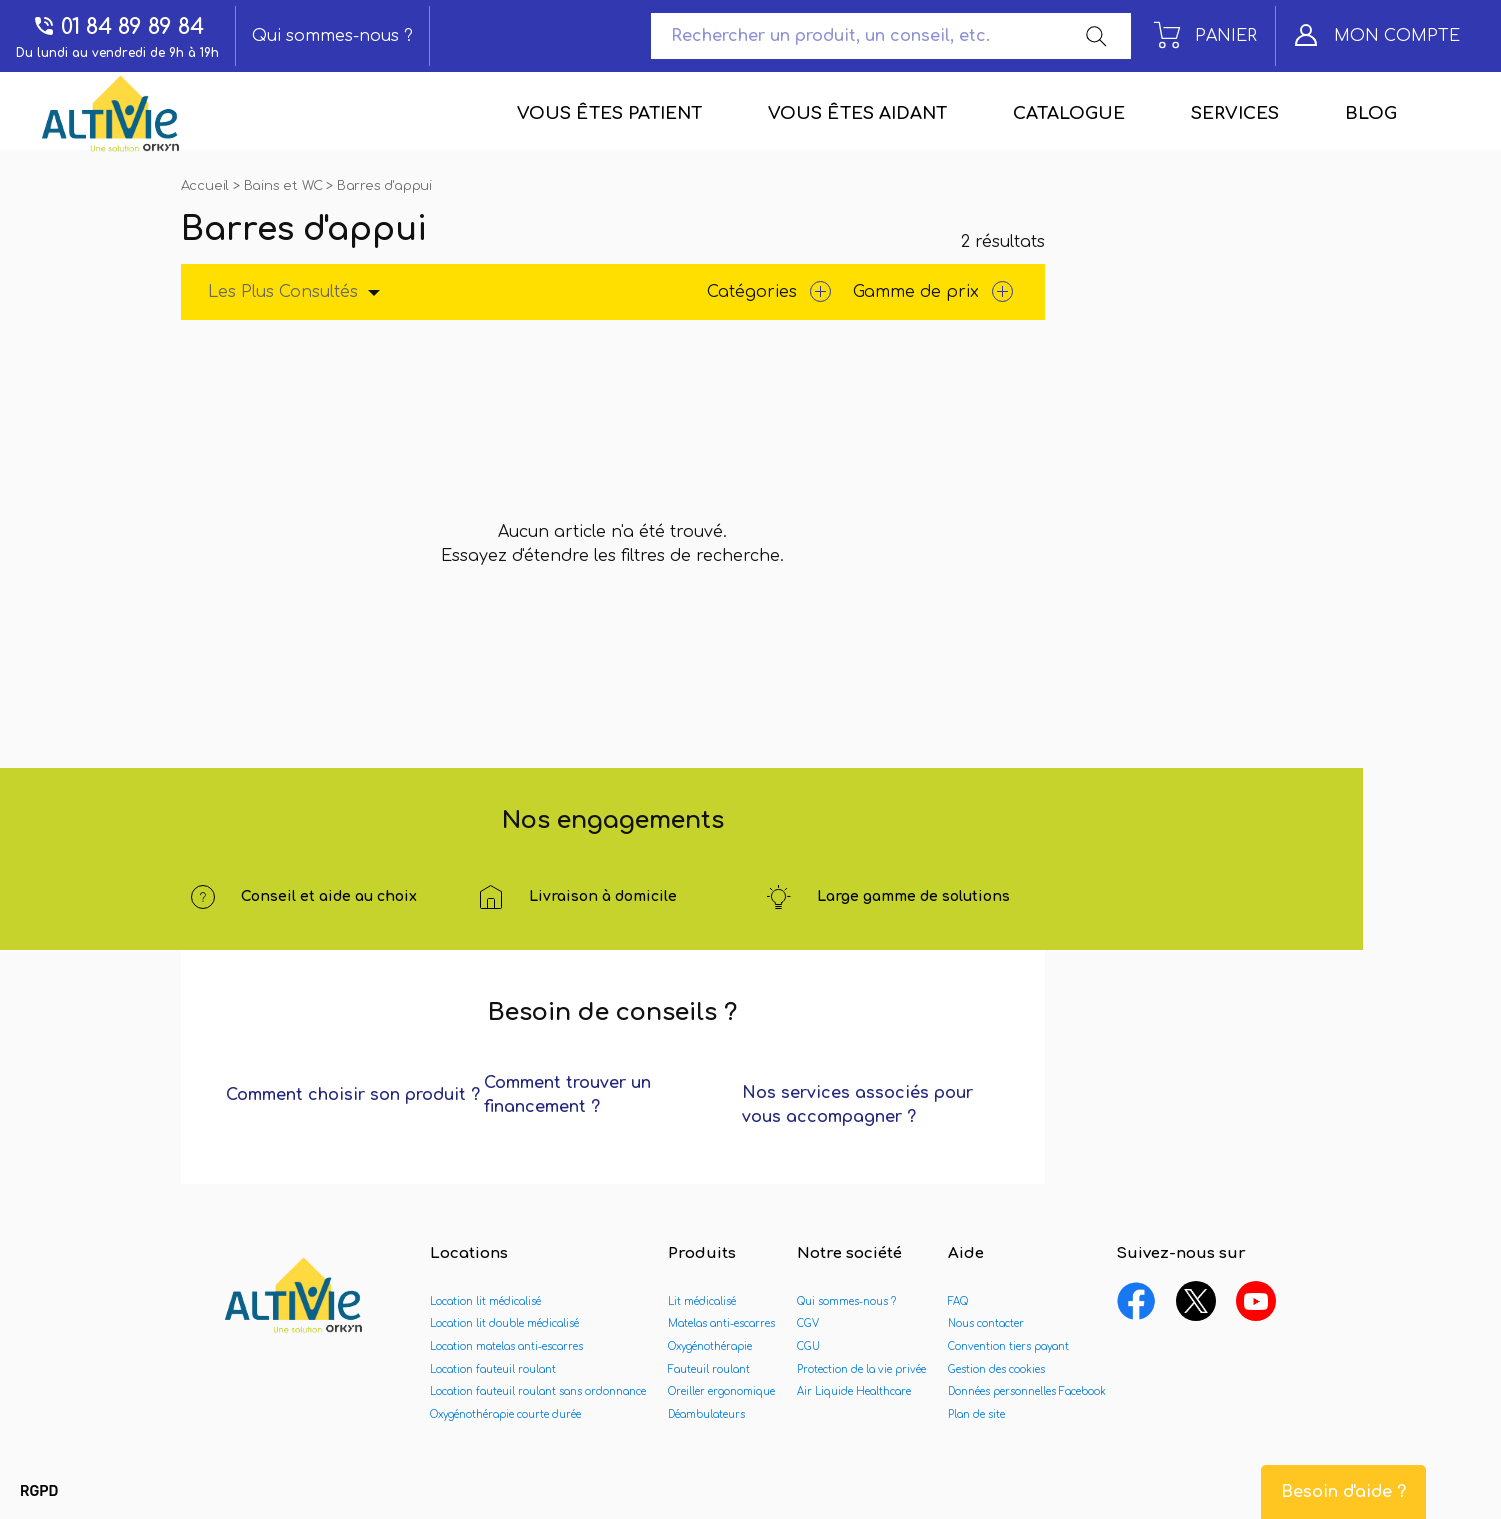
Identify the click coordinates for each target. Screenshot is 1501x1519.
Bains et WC (285, 186)
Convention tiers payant (1008, 1346)
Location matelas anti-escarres (506, 1346)
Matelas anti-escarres (721, 1323)
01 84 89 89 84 (118, 26)
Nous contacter (986, 1323)
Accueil (207, 186)
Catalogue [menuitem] (1069, 113)
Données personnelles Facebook (1027, 1391)
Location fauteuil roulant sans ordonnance (538, 1391)
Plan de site (976, 1414)
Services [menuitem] (1235, 113)
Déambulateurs (706, 1414)
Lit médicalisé (702, 1301)
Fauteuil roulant (709, 1369)
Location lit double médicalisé (504, 1323)
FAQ (958, 1301)
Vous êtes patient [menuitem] (609, 113)
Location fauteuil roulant (493, 1369)
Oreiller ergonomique (721, 1391)
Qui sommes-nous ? (332, 36)
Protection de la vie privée (861, 1369)
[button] (39, 1492)
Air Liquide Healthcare (854, 1391)
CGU (808, 1346)
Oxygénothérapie (710, 1346)
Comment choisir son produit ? (353, 1095)
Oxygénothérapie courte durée (505, 1414)
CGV (808, 1323)
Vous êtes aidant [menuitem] (857, 113)
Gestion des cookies (996, 1369)
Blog (1371, 113)
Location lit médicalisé (485, 1301)
